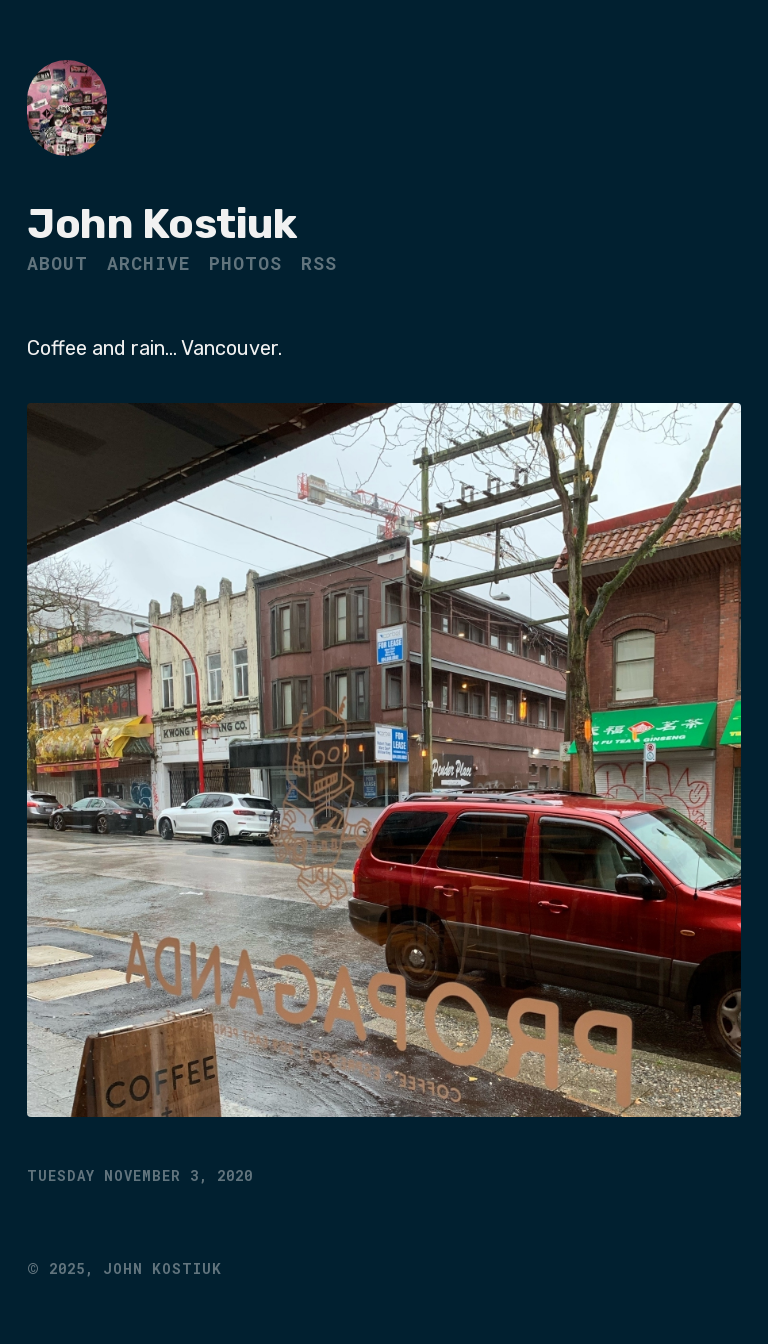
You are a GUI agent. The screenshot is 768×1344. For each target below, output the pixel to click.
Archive (148, 263)
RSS (319, 263)
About (57, 263)
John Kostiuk (161, 224)
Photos (245, 263)
